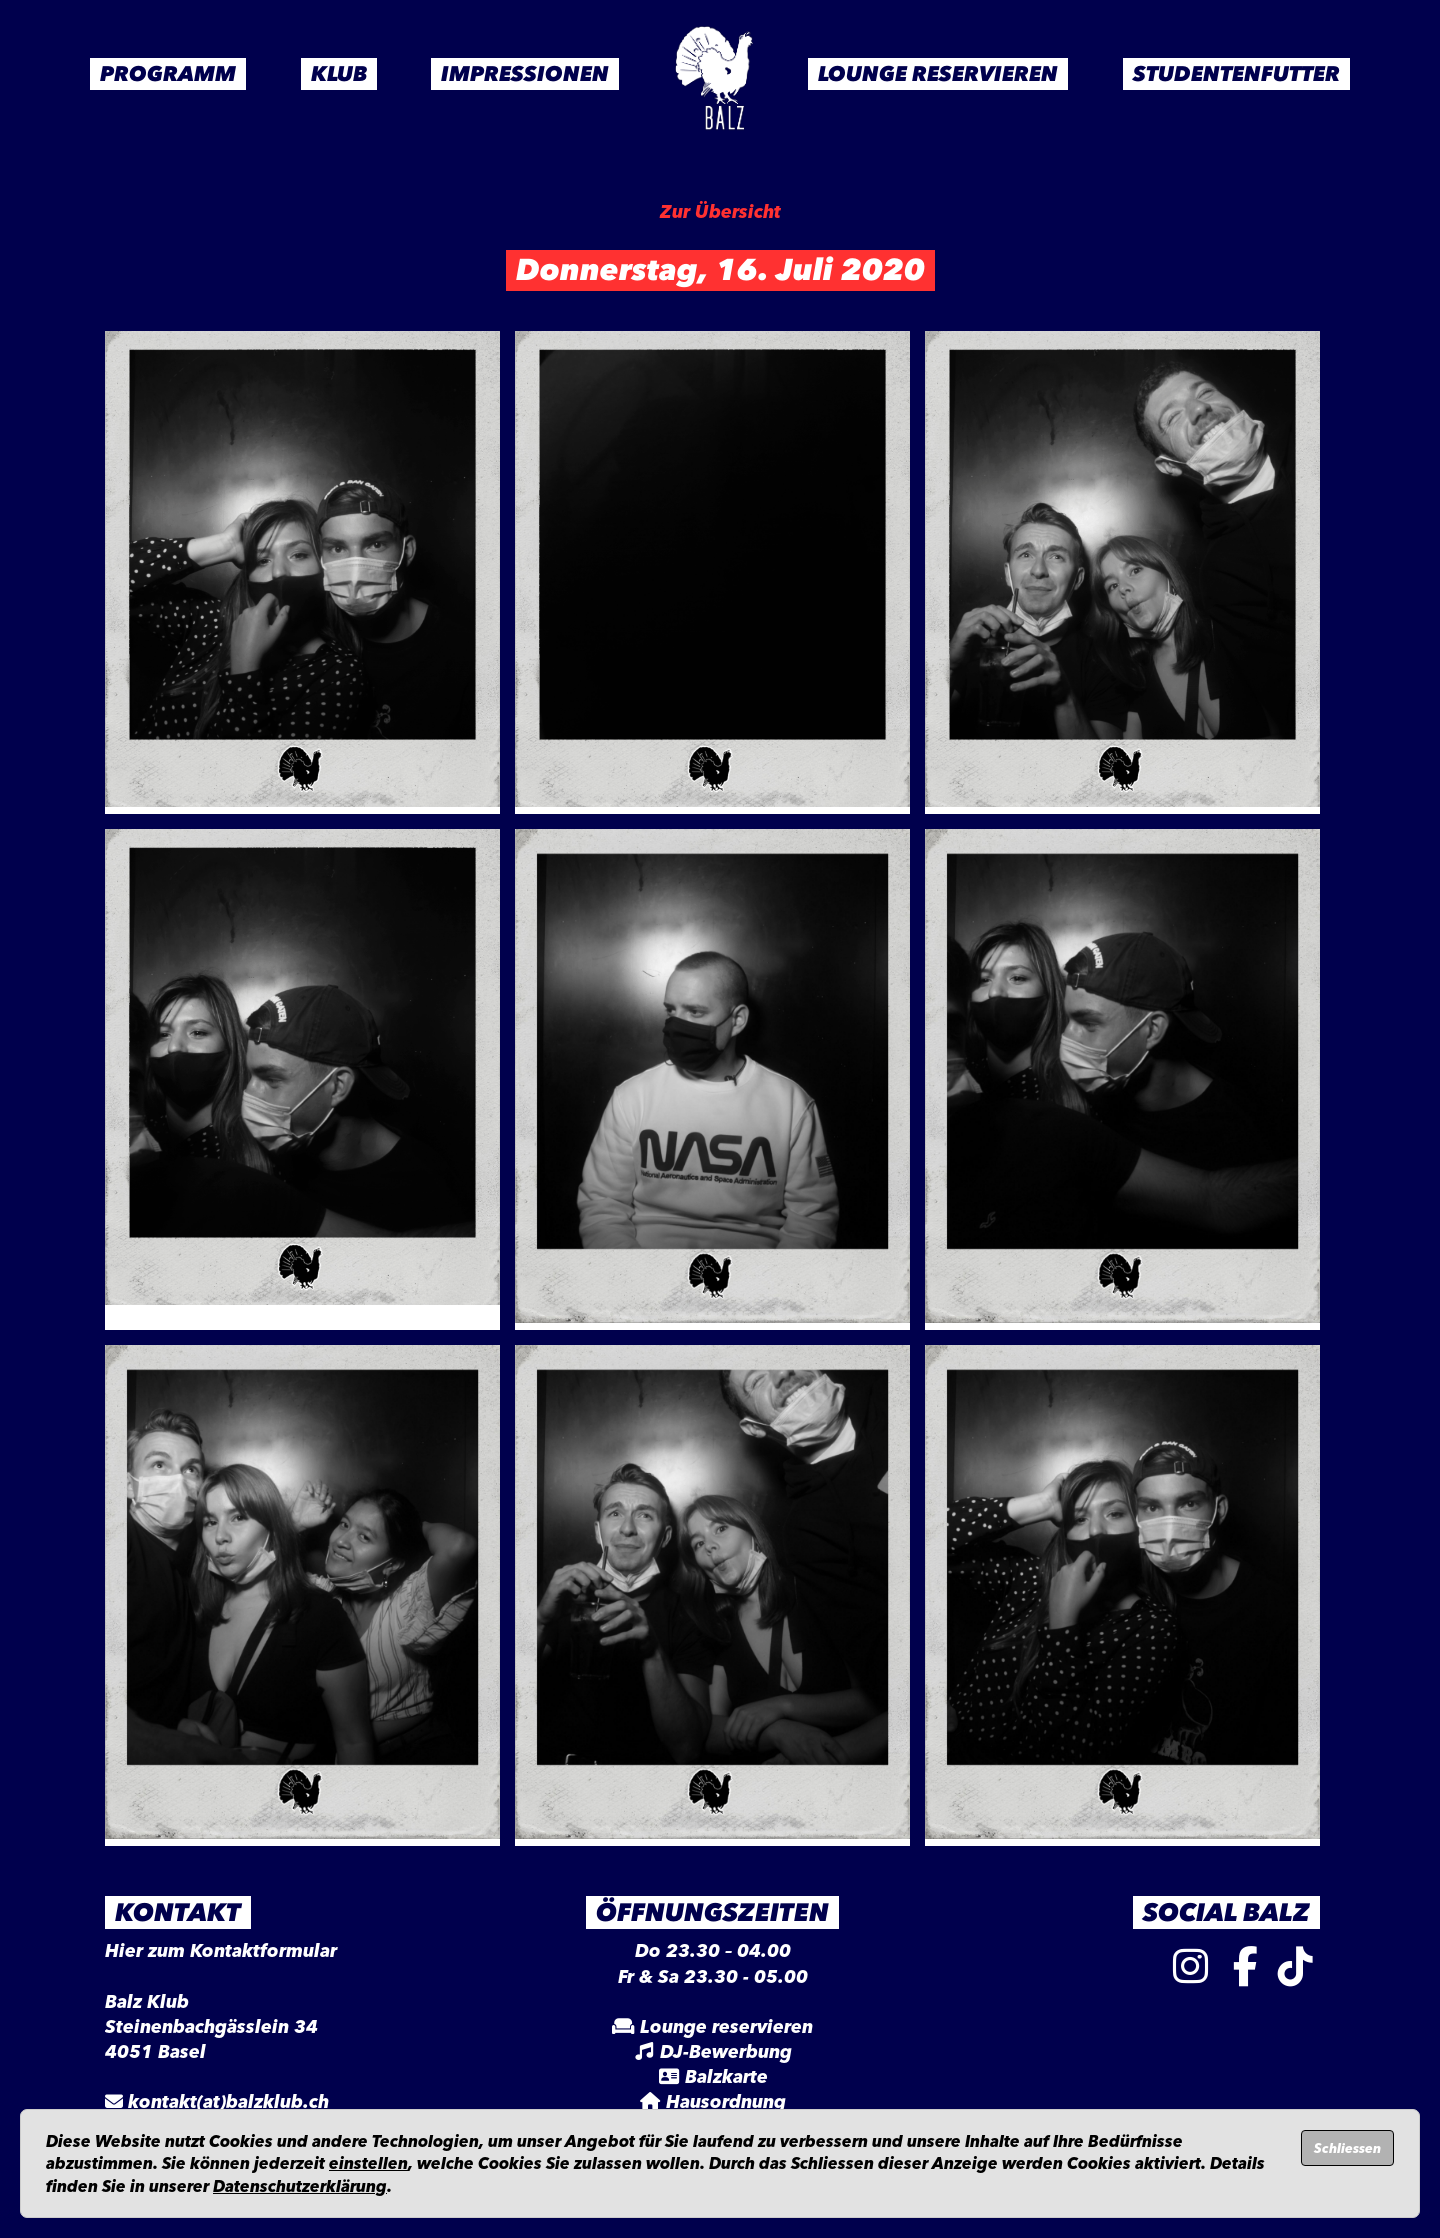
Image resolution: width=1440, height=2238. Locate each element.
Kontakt (178, 1912)
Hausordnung (726, 2102)
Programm (168, 73)
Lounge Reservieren (938, 73)
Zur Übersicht (720, 212)
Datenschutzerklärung (300, 2186)
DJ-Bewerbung (726, 2052)
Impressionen (525, 73)
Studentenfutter (1236, 73)
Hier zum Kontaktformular (221, 1951)
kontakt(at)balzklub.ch (228, 2102)
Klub (339, 73)
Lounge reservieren (726, 2027)
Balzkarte (726, 2077)
